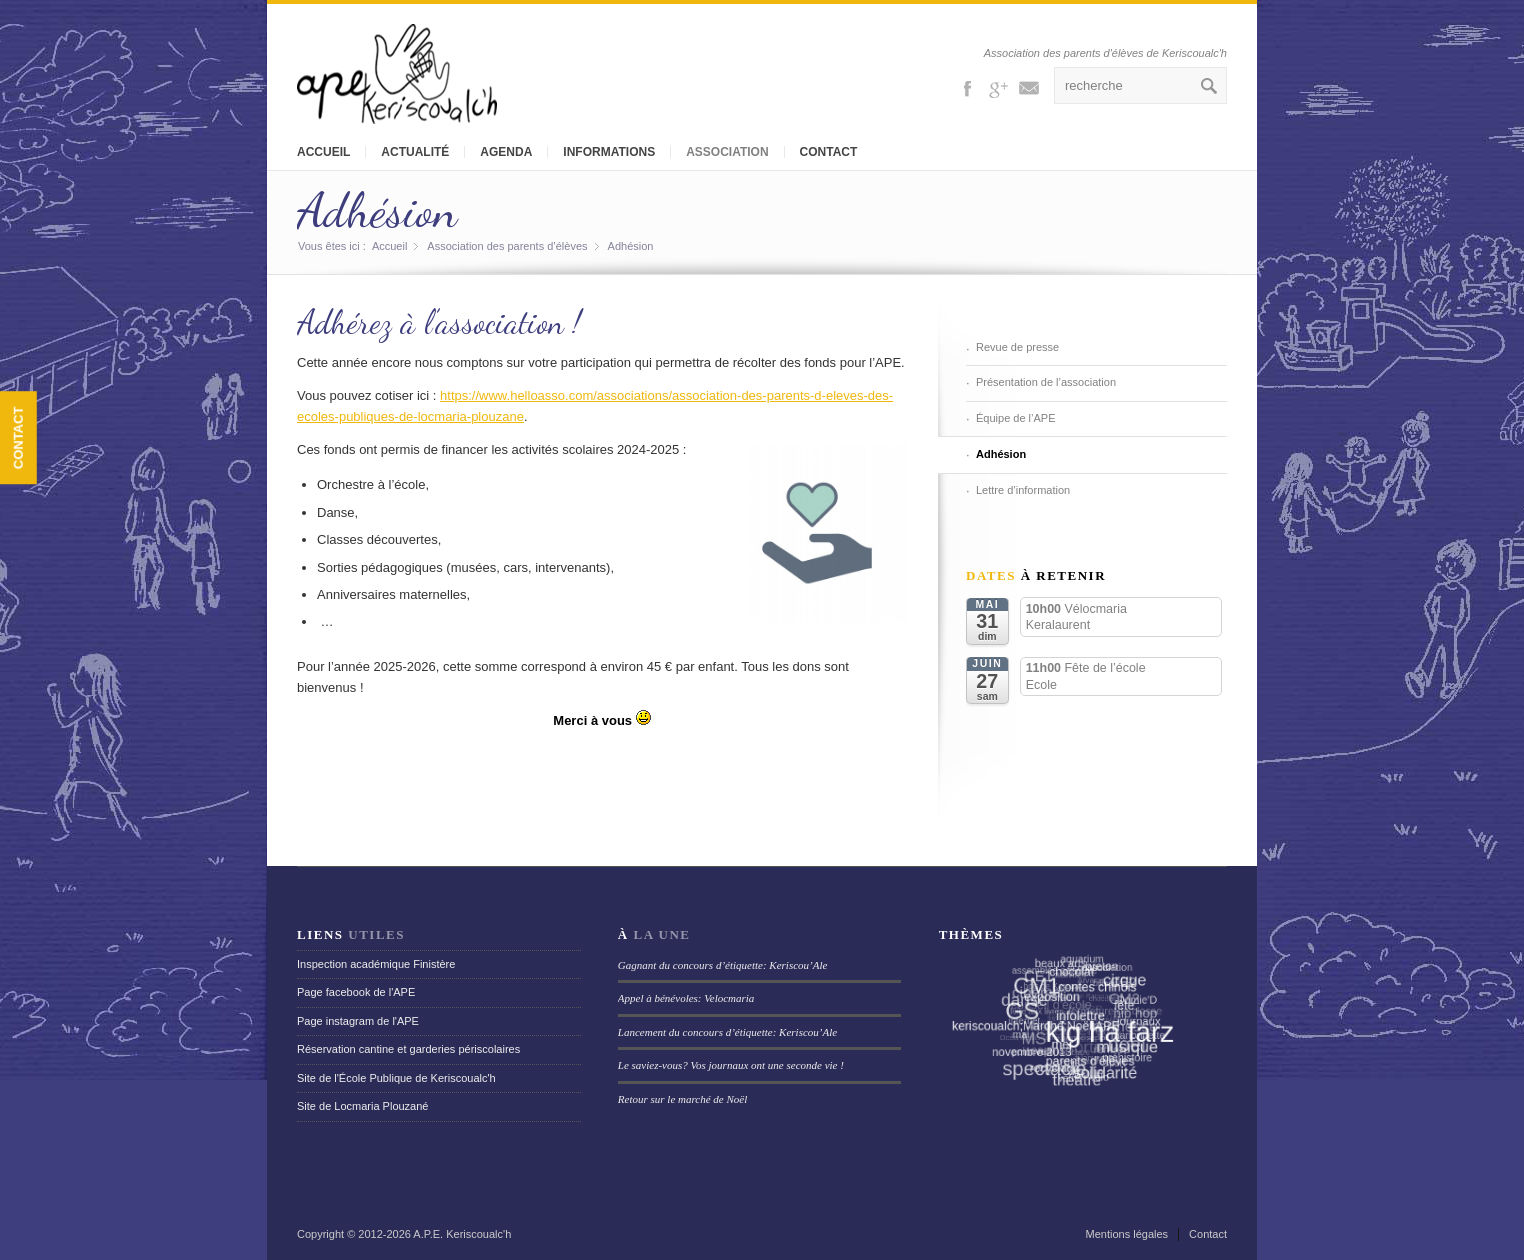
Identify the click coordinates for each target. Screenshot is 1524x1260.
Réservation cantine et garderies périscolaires (408, 1049)
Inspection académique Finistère (376, 964)
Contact (829, 152)
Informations (609, 152)
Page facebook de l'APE (356, 992)
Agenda (506, 152)
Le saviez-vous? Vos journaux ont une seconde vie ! (731, 1065)
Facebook (967, 87)
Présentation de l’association (1046, 382)
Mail (1029, 87)
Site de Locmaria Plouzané (362, 1106)
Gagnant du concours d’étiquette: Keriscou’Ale (723, 965)
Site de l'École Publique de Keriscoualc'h (396, 1078)
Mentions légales (1127, 1234)
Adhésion (377, 210)
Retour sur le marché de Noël (682, 1099)
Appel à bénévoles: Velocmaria (686, 998)
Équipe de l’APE (1016, 418)
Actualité (415, 152)
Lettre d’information (1023, 490)
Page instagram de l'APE (358, 1021)
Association (727, 152)
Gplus (998, 87)
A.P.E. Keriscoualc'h (462, 1234)
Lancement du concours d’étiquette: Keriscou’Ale (727, 1032)
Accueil (323, 152)
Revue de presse (1017, 347)
